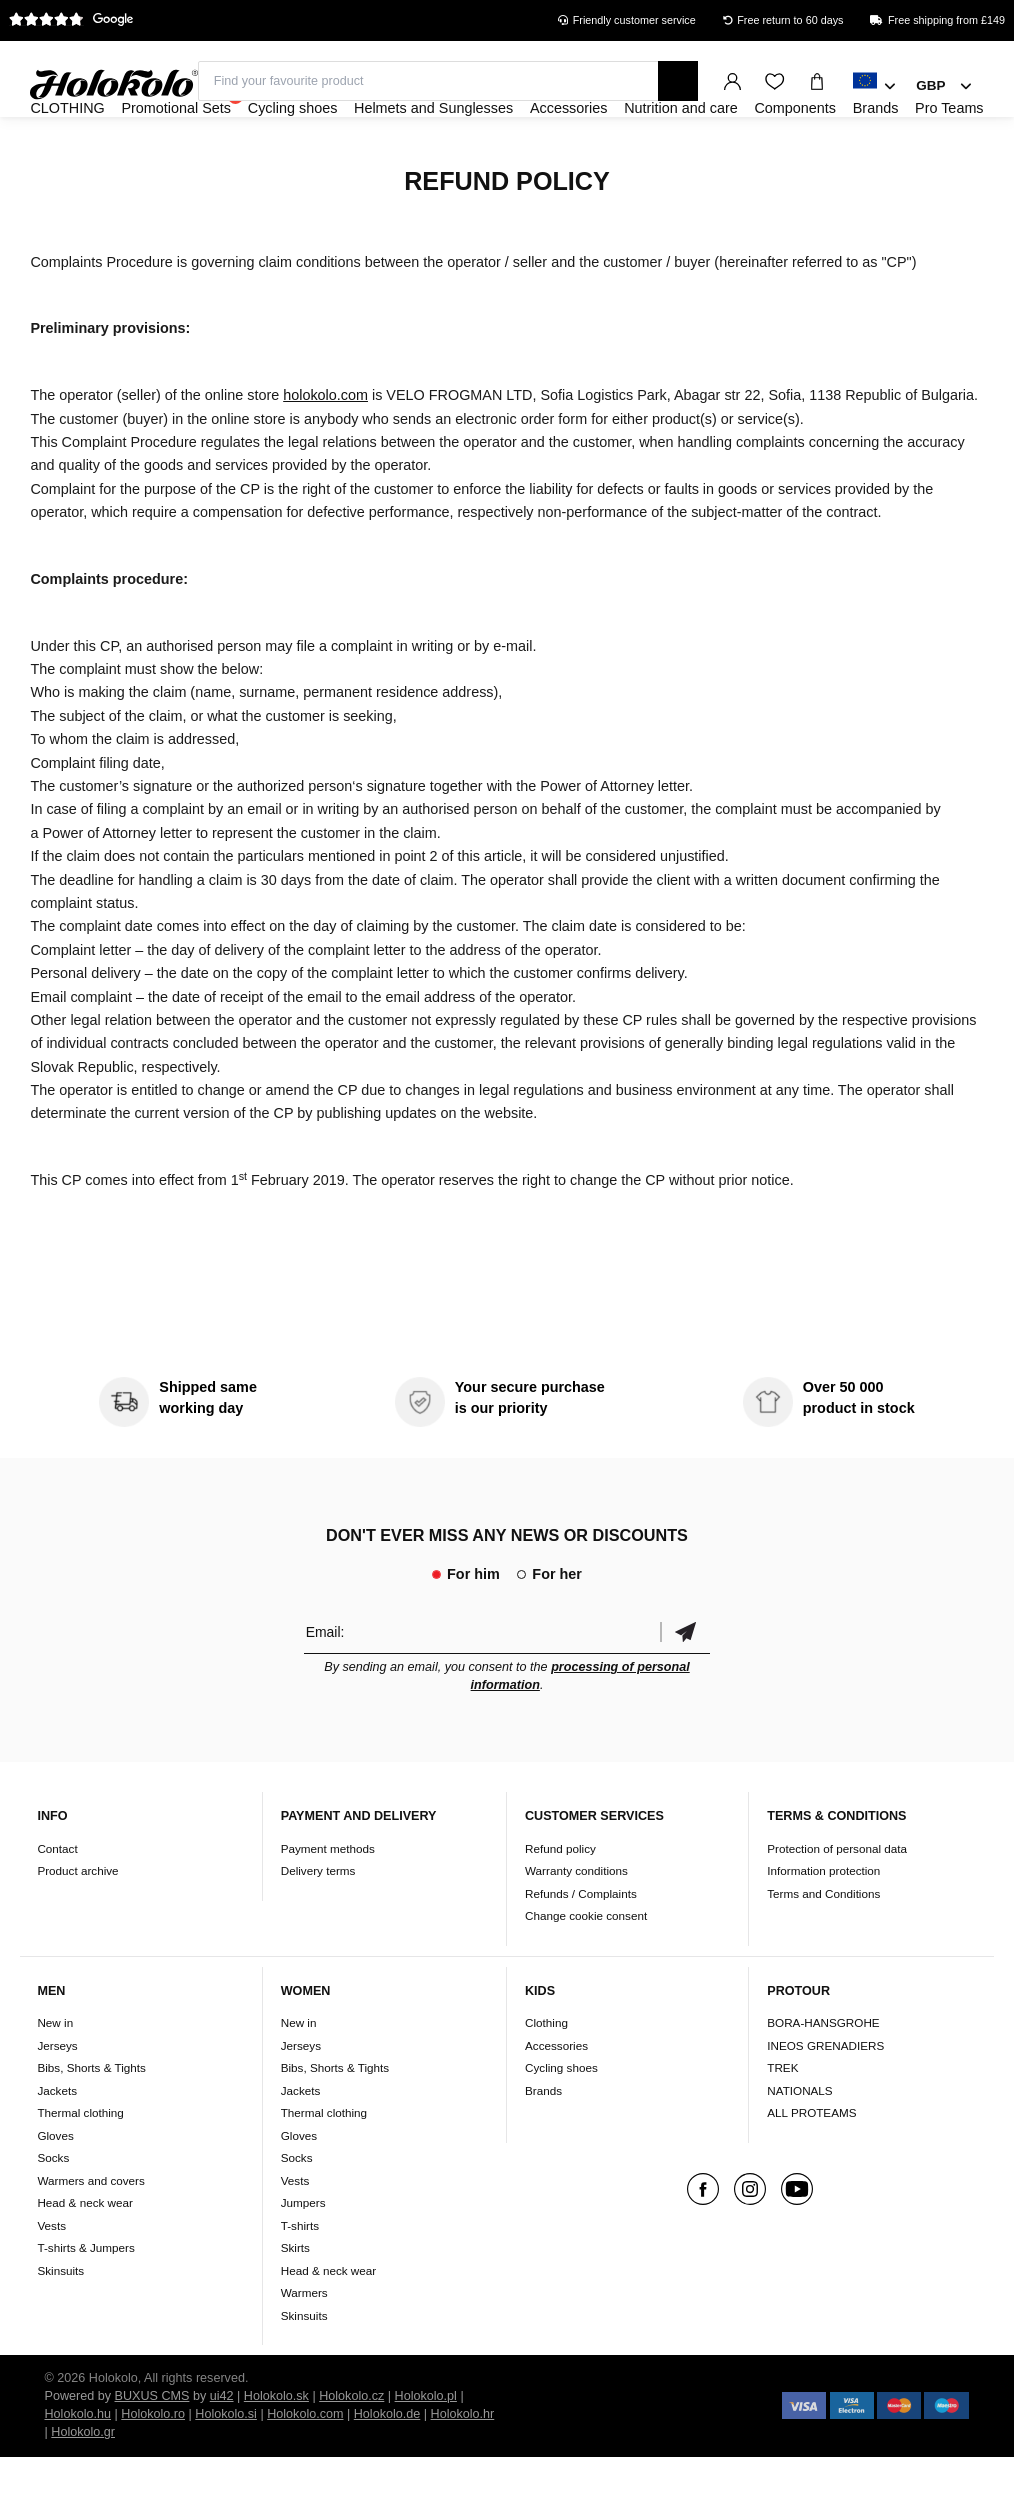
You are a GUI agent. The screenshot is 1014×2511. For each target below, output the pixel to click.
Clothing (546, 2076)
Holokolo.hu (78, 2468)
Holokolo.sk (276, 2450)
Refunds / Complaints (581, 1947)
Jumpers (303, 2256)
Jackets (57, 2144)
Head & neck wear (85, 2256)
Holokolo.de (387, 2468)
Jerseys (57, 2099)
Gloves (55, 2189)
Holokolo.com (305, 2468)
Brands (543, 2144)
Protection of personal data (837, 1902)
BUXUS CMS (152, 2450)
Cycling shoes (561, 2121)
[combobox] (874, 87)
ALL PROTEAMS (811, 2166)
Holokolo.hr (463, 2468)
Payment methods (328, 1902)
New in (55, 2076)
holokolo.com (325, 449)
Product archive (77, 1924)
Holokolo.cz (351, 2450)
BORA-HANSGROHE (823, 2076)
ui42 (222, 2450)
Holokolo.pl (426, 2450)
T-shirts (300, 2279)
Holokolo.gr (83, 2486)
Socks (53, 2211)
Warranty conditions (576, 1924)
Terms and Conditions (823, 1947)
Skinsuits (60, 2324)
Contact (57, 1902)
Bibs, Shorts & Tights (91, 2121)
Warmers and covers (90, 2234)
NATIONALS (799, 2144)
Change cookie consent (586, 1969)
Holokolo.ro (153, 2468)
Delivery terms (318, 1924)
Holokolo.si (226, 2468)
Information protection (823, 1924)
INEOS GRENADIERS (825, 2099)
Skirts (295, 2301)
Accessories (556, 2099)
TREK (782, 2121)
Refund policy (560, 1902)
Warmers (304, 2346)
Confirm (685, 1686)
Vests (51, 2279)
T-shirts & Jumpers (85, 2301)
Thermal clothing (80, 2166)
